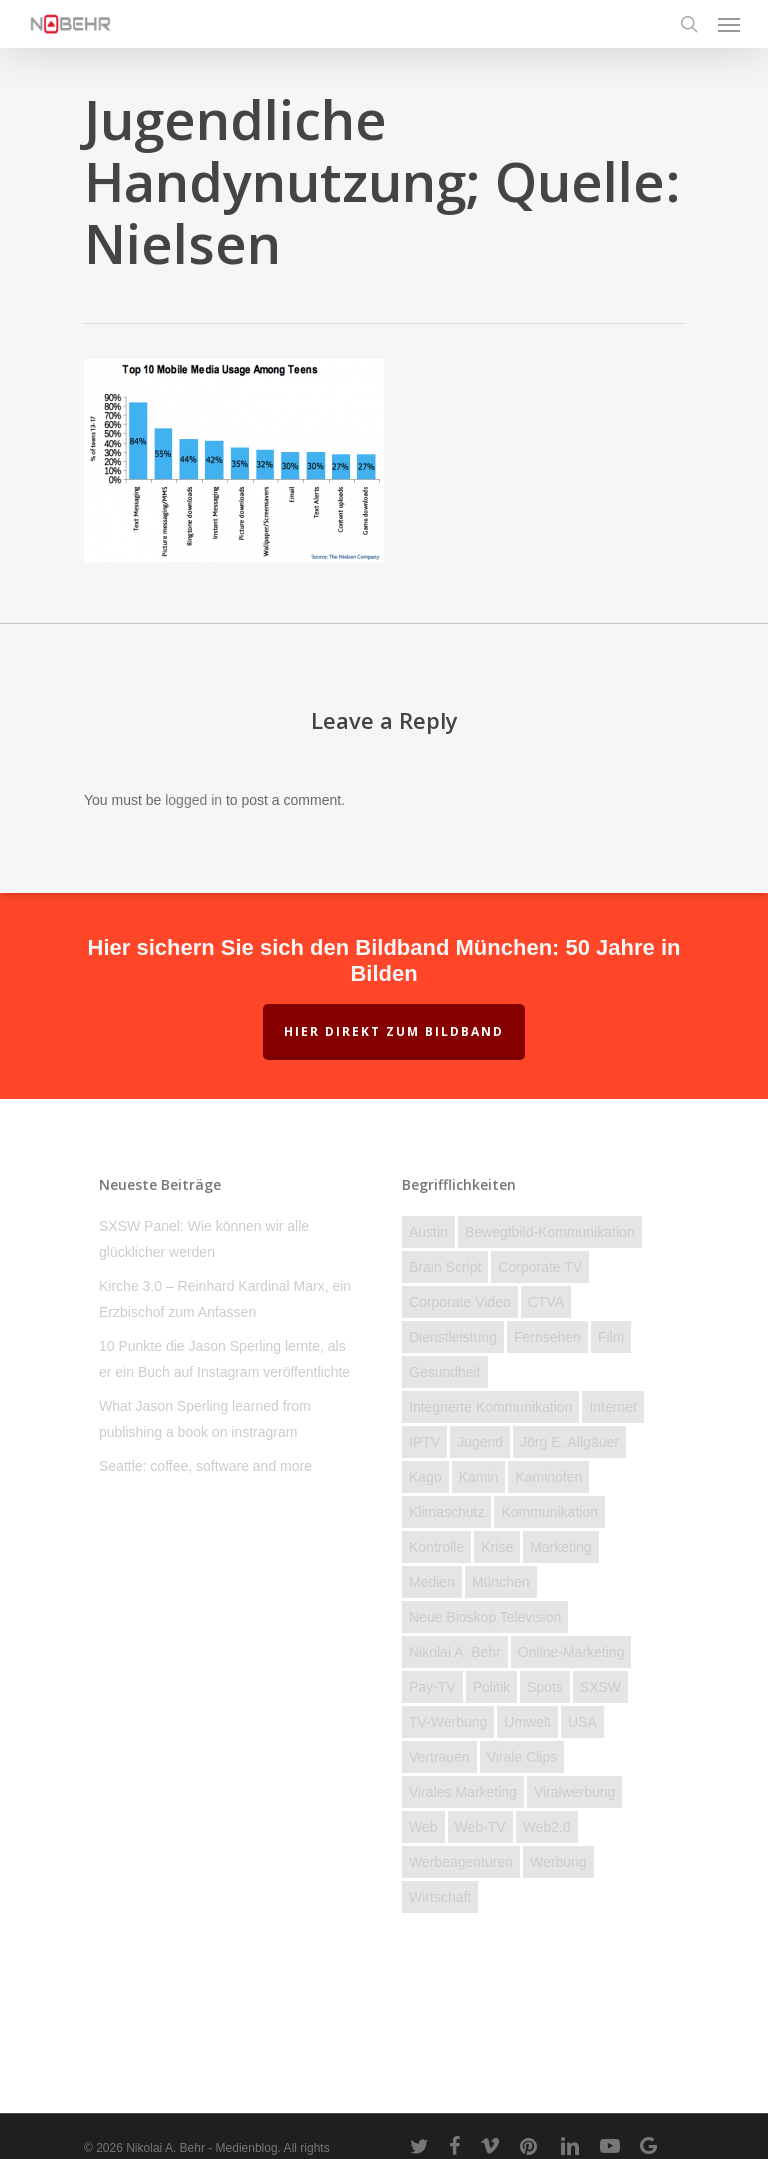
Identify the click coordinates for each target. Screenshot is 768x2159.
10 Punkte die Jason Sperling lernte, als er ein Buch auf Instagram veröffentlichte (224, 1359)
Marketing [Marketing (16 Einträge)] (560, 1547)
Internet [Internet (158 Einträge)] (612, 1407)
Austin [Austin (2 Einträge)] (428, 1232)
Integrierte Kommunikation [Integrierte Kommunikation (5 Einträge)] (490, 1407)
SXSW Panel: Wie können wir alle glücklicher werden (204, 1239)
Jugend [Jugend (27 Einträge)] (480, 1442)
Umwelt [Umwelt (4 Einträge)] (527, 1722)
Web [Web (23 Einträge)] (423, 1827)
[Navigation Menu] (729, 24)
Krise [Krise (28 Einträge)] (497, 1547)
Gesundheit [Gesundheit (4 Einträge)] (445, 1372)
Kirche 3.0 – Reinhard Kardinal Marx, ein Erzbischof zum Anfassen (225, 1299)
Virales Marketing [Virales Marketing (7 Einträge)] (463, 1792)
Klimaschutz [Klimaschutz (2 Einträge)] (446, 1512)
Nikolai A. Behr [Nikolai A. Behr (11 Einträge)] (455, 1652)
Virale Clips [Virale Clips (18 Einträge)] (522, 1757)
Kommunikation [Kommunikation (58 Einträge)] (549, 1512)
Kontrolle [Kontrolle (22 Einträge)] (436, 1547)
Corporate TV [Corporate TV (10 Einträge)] (540, 1267)
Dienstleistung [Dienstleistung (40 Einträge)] (453, 1337)
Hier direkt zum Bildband (394, 1031)
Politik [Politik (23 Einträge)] (491, 1687)
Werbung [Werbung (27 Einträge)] (558, 1862)
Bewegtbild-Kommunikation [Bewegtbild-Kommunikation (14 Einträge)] (550, 1232)
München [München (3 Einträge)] (501, 1582)
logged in (193, 800)
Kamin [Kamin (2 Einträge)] (479, 1477)
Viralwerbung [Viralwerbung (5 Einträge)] (574, 1792)
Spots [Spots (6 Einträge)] (545, 1687)
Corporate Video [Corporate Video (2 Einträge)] (460, 1302)
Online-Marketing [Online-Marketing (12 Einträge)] (571, 1652)
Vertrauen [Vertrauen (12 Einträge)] (439, 1757)
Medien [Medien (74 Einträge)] (432, 1582)
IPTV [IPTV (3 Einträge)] (424, 1442)
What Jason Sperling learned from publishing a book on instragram (205, 1419)
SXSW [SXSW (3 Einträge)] (600, 1687)
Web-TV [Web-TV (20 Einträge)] (480, 1827)
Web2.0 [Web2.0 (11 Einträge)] (547, 1827)
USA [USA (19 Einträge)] (582, 1722)
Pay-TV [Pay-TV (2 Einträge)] (432, 1687)
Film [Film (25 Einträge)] (611, 1337)
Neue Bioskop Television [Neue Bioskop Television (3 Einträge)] (485, 1617)
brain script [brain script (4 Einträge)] (445, 1267)
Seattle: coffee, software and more (205, 1466)
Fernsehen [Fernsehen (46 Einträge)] (547, 1337)
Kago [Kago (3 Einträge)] (425, 1477)
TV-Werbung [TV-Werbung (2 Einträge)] (448, 1722)
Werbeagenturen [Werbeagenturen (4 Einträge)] (461, 1862)
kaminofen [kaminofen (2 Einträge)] (548, 1477)
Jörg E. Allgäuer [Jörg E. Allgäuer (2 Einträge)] (569, 1442)
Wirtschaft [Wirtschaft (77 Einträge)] (440, 1897)
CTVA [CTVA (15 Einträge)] (546, 1302)
